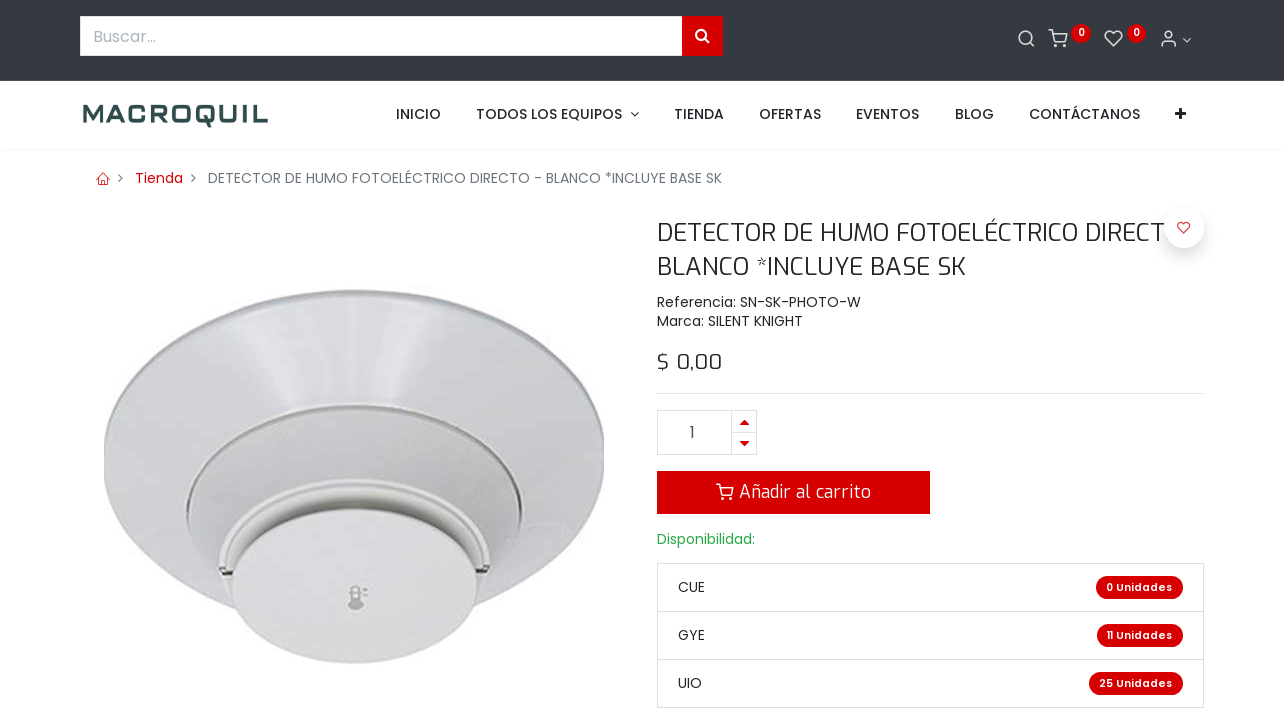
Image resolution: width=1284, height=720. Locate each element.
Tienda (159, 178)
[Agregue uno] (744, 421)
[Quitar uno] (744, 443)
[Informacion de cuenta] (1175, 40)
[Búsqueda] (702, 36)
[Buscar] (1026, 40)
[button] (1180, 115)
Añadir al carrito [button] (793, 492)
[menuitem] (418, 115)
